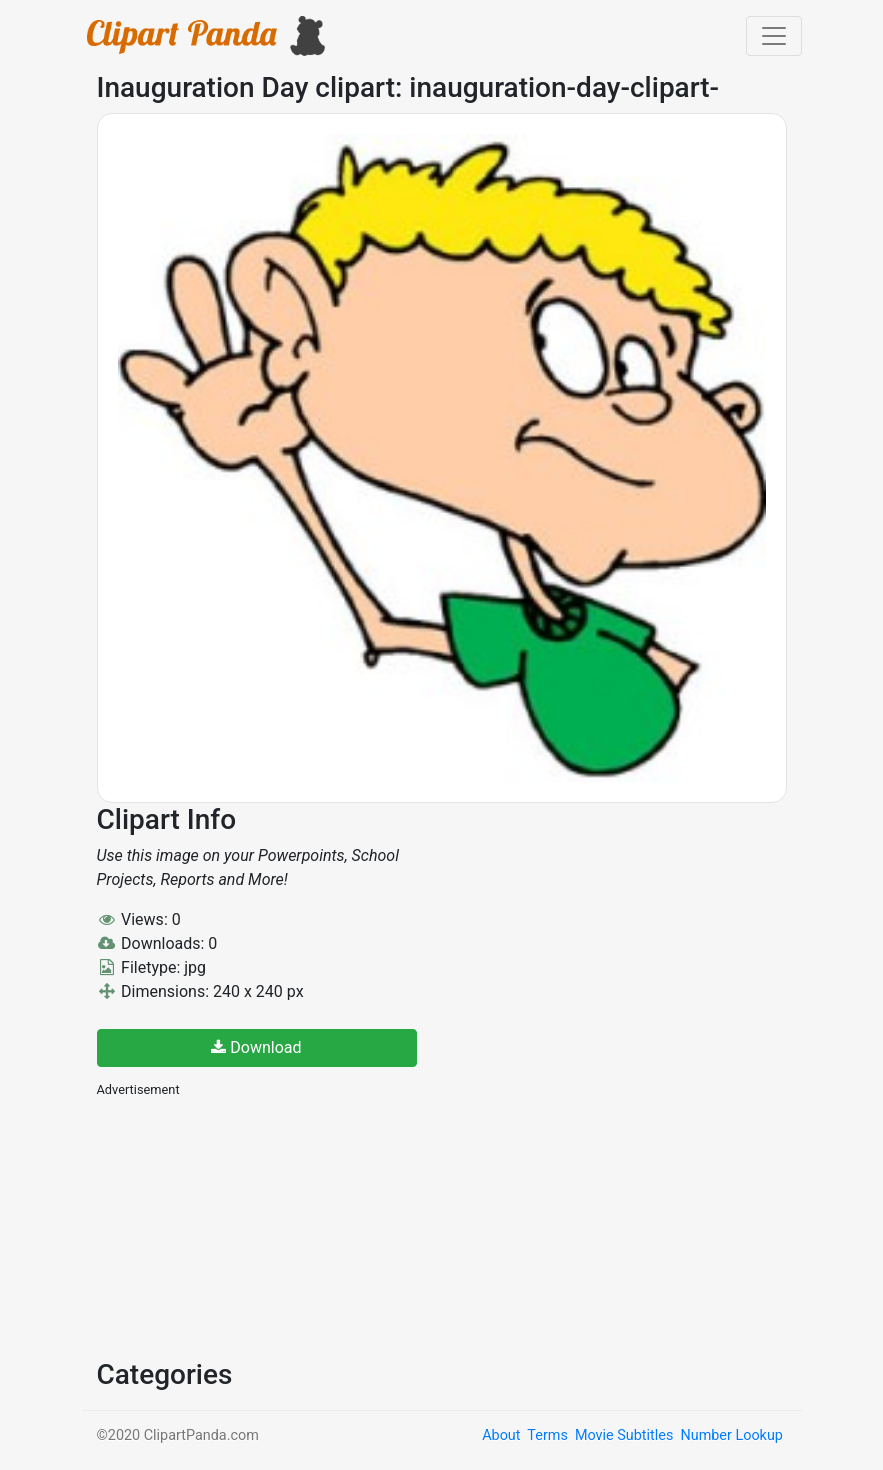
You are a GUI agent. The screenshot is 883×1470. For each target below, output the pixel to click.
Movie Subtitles (624, 1435)
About (501, 1435)
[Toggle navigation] (774, 36)
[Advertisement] (247, 1226)
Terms (547, 1435)
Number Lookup (731, 1435)
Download (256, 1047)
